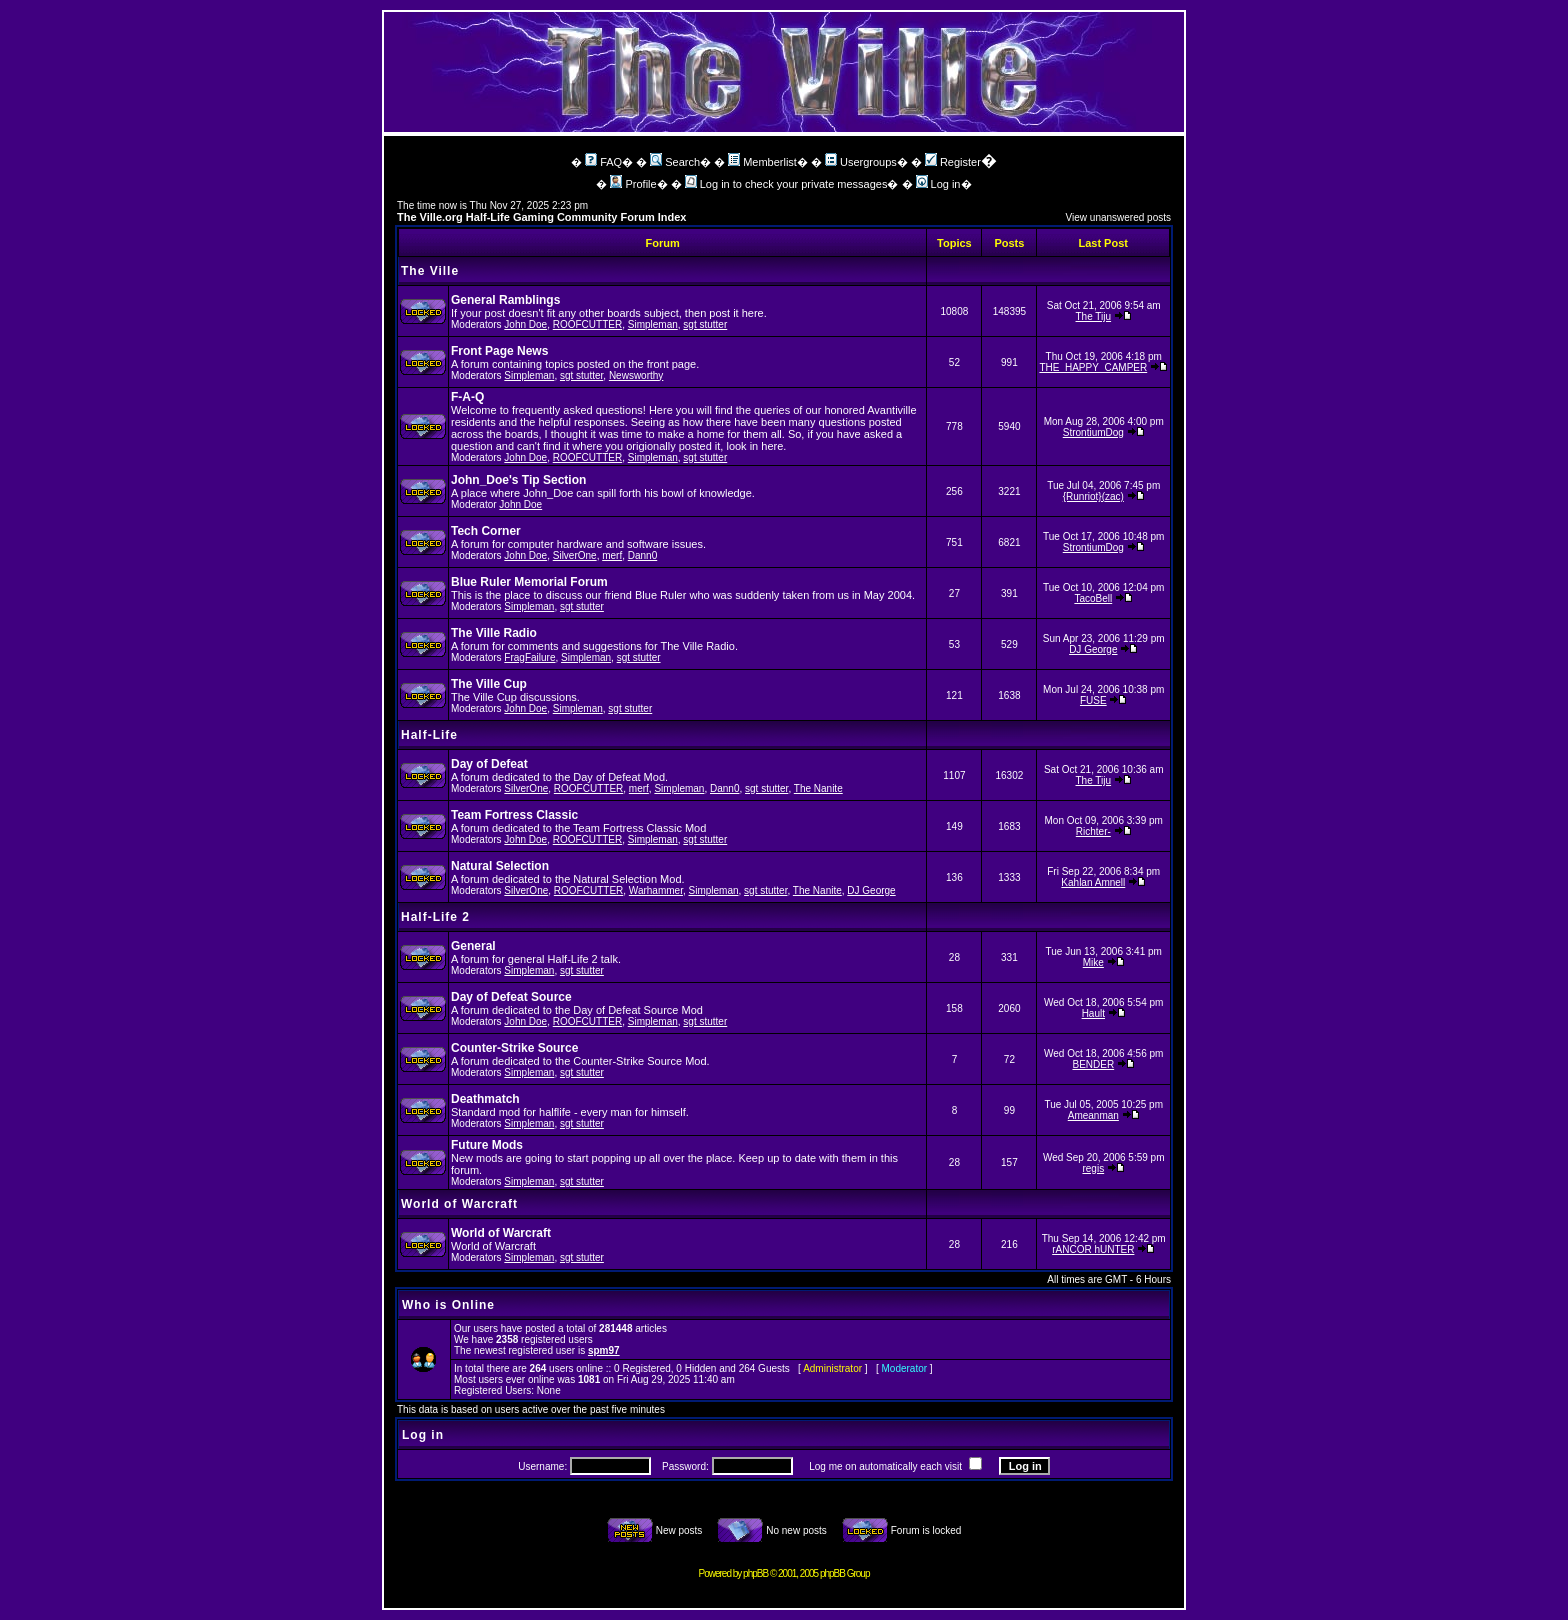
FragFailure (529, 657)
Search (675, 162)
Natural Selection (500, 866)
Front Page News (499, 351)
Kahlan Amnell (1093, 882)
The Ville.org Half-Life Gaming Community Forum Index (542, 217)
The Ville (430, 271)
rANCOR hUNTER (1093, 1249)
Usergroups (861, 162)
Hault (1093, 1013)
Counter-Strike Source (514, 1048)
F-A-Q (467, 397)
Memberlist (762, 162)
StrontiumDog (1093, 432)
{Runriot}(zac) (1093, 496)
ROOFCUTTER (587, 324)
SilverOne (575, 555)
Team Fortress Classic (514, 815)
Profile (633, 184)
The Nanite (818, 788)
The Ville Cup (489, 684)
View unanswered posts (1118, 217)
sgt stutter (705, 324)
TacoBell (1093, 598)
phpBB (755, 1573)
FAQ (603, 162)
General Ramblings (505, 300)
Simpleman (653, 324)
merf (612, 555)
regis (1093, 1168)
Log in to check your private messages (786, 184)
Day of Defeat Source (511, 997)
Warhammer (656, 890)
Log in (938, 184)
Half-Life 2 (435, 917)
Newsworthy (636, 375)
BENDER (1093, 1064)
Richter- (1093, 831)
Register (953, 162)
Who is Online (448, 1305)
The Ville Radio (494, 633)
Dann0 (642, 555)
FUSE (1093, 700)
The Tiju (1094, 316)
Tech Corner (486, 531)
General (473, 946)
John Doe (525, 324)
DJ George (1093, 649)
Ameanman (1093, 1115)
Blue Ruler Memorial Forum (529, 582)
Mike (1093, 962)
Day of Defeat (489, 764)
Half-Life (429, 735)
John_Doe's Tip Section (518, 480)
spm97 (604, 1350)
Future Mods (487, 1145)
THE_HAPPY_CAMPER (1093, 367)
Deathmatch (485, 1099)
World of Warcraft (459, 1204)
